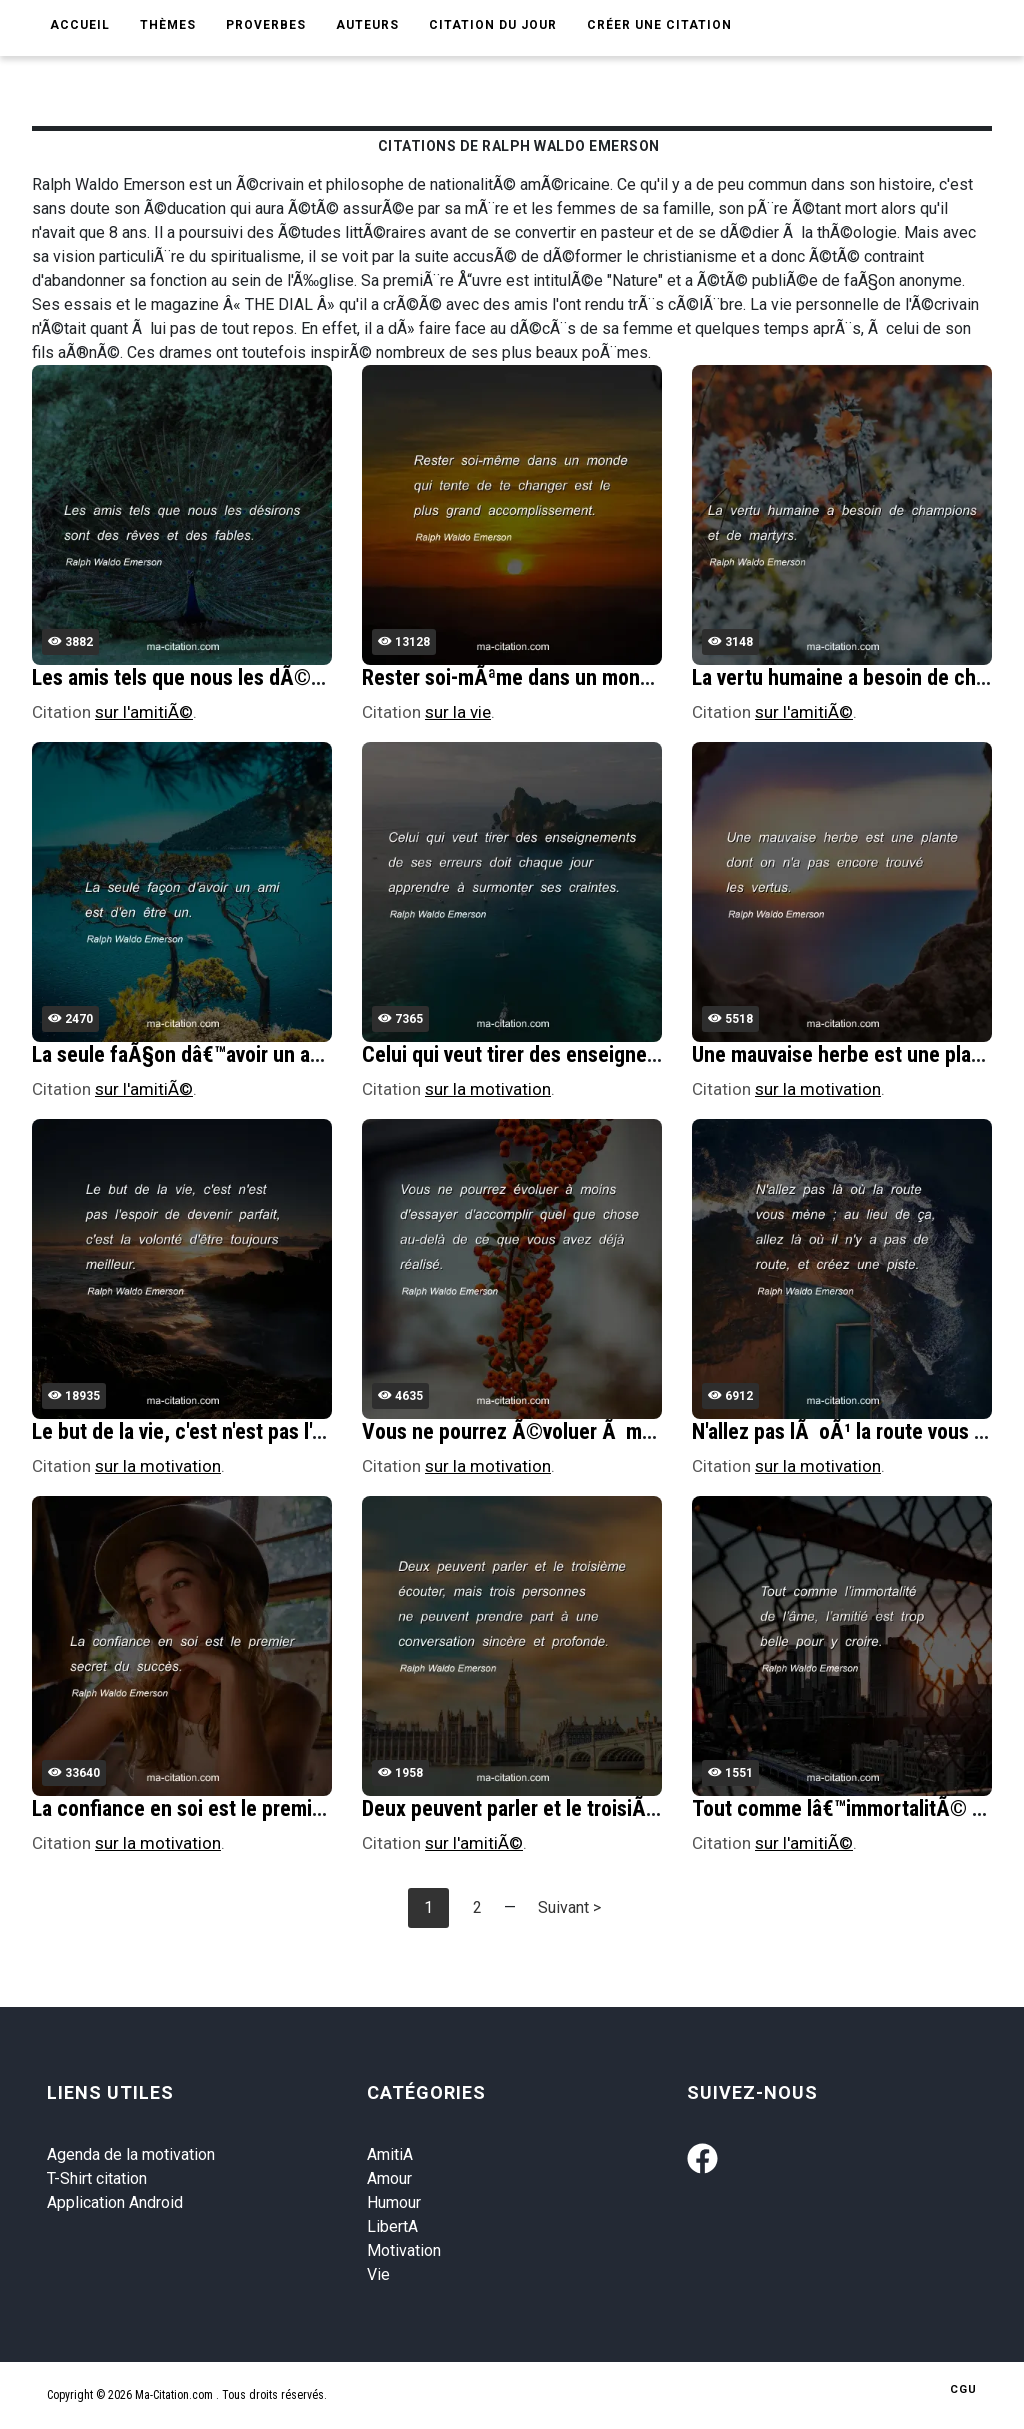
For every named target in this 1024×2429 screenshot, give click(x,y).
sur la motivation (488, 1089)
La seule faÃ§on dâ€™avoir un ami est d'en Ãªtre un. (261, 1054)
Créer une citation (659, 25)
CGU (963, 2389)
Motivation (404, 2250)
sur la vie (458, 712)
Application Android (115, 2202)
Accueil (80, 25)
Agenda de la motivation (131, 2154)
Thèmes (168, 25)
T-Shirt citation (97, 2178)
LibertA (392, 2226)
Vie (378, 2274)
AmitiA (390, 2154)
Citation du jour (493, 25)
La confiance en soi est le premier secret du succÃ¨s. (269, 1808)
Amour (389, 2178)
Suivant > (569, 1907)
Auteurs (367, 25)
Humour (394, 2202)
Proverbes (266, 25)
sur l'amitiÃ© (144, 712)
